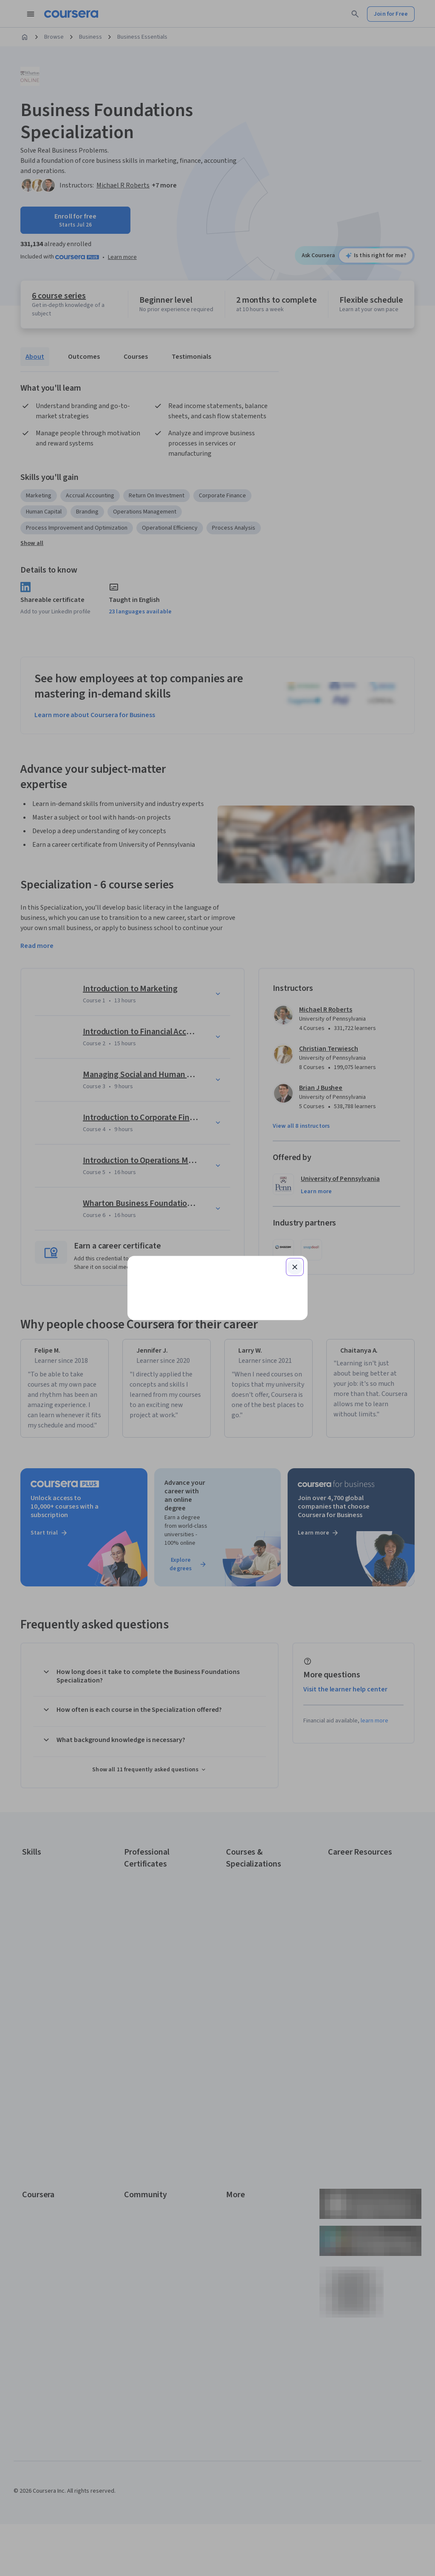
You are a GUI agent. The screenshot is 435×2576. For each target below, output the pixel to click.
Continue (217, 1258)
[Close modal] (294, 1165)
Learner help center (217, 1385)
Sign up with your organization (177, 1372)
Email (149, 1215)
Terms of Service (180, 1406)
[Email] (217, 1231)
